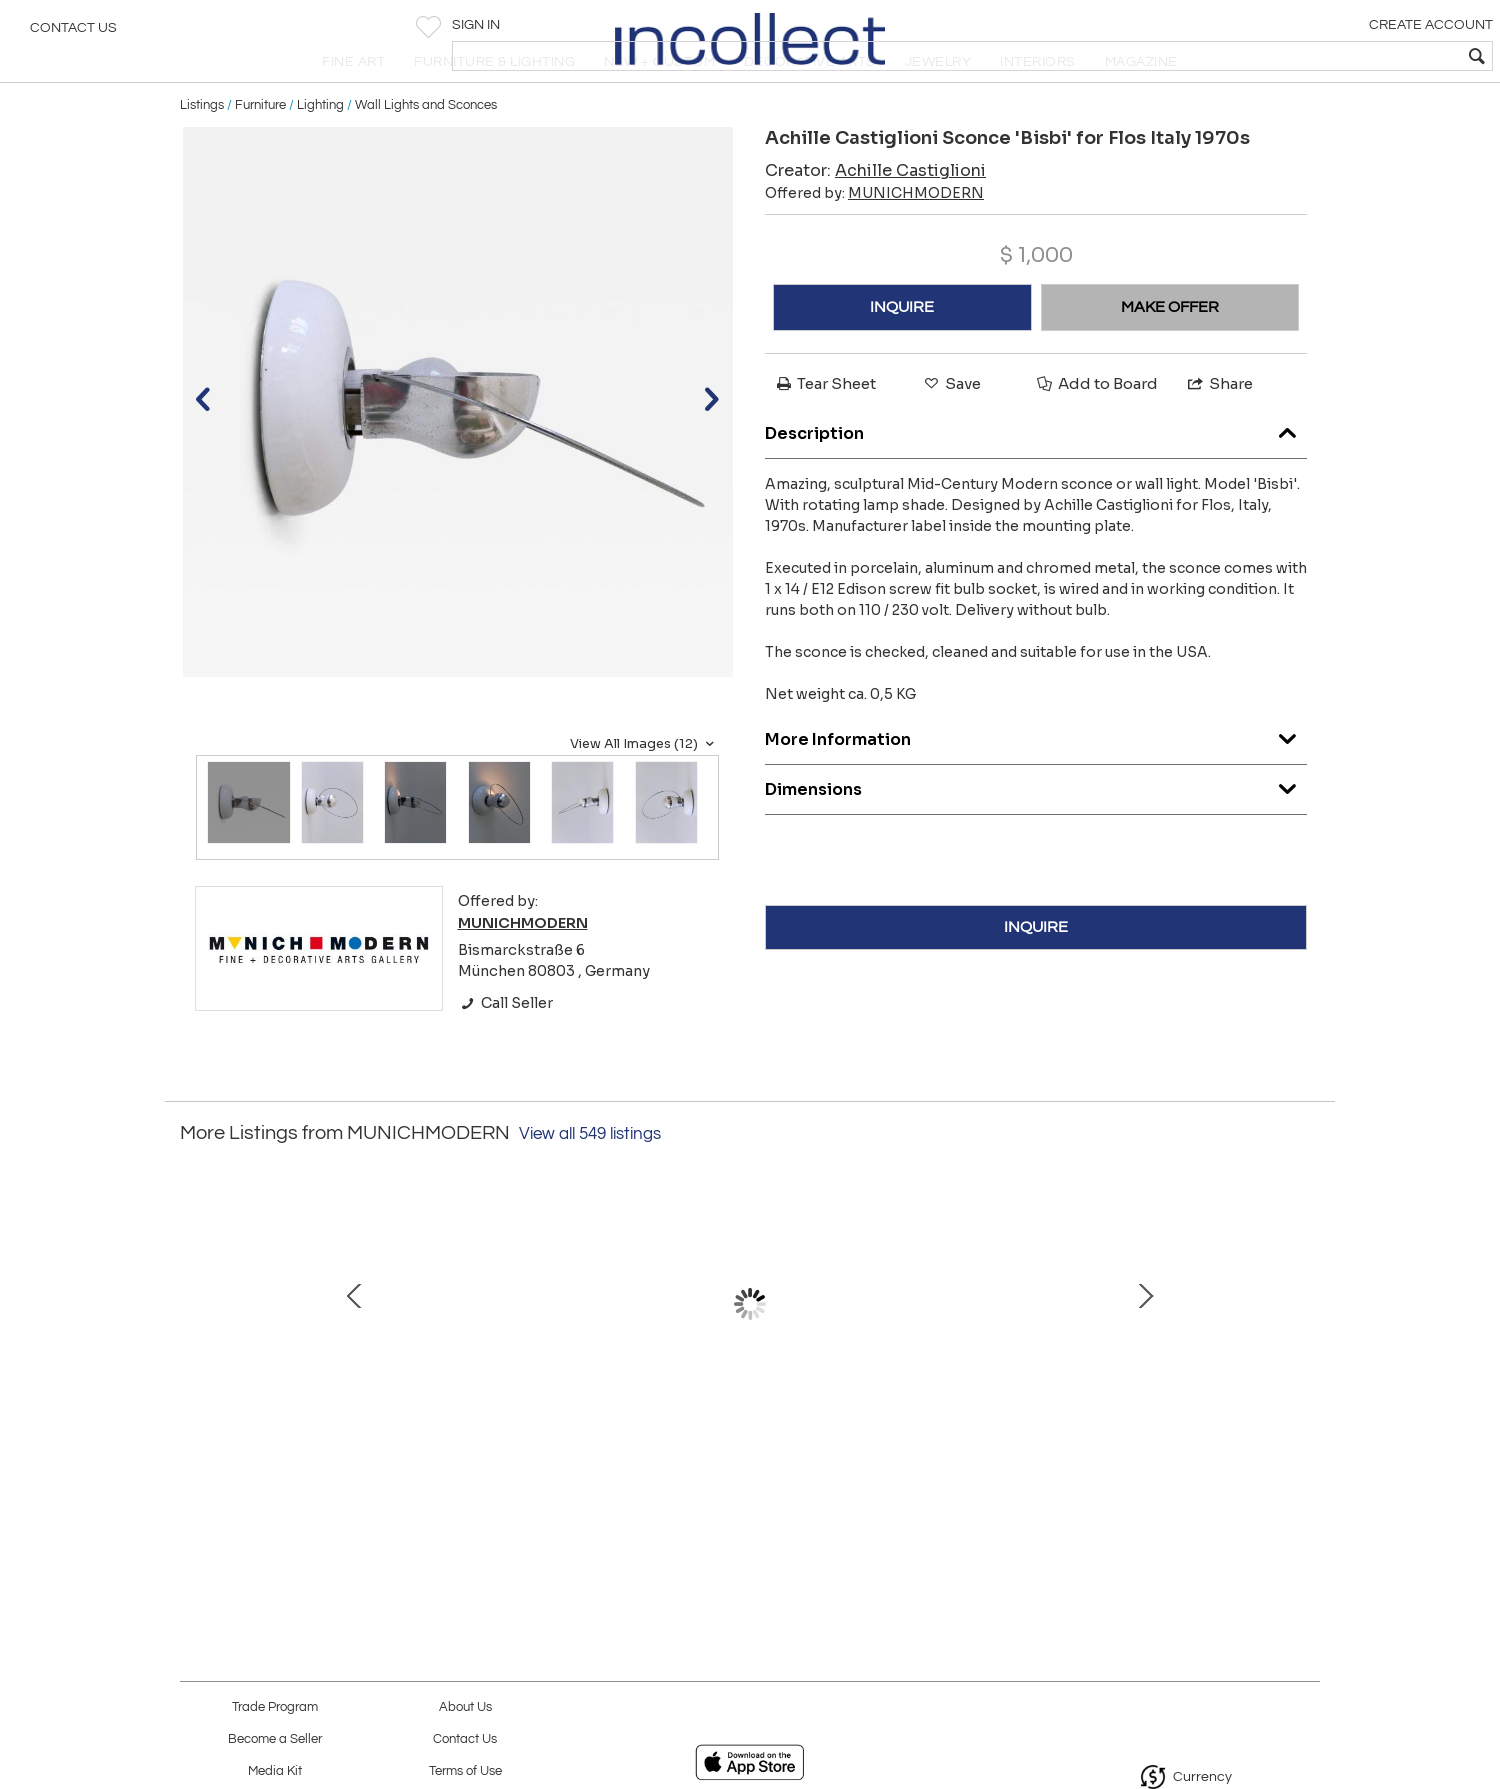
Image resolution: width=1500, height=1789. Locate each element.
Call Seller (505, 1050)
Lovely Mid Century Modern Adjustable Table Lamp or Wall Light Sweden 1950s (1165, 1453)
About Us (465, 1707)
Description (1036, 475)
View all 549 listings (590, 1182)
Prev (195, 1361)
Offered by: (874, 241)
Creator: (875, 218)
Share (1219, 431)
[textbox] (1340, 56)
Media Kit (275, 1771)
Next (1305, 1361)
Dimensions (1036, 831)
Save (951, 431)
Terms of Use (465, 1771)
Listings (202, 152)
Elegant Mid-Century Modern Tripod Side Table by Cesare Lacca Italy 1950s (325, 1453)
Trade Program (275, 1707)
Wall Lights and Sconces (426, 152)
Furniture (260, 152)
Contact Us (73, 35)
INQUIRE (902, 355)
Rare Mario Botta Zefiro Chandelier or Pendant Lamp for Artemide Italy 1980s (745, 1453)
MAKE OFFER (1170, 355)
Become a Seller (275, 1739)
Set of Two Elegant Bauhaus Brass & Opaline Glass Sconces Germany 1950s (535, 1453)
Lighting (320, 152)
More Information (1036, 781)
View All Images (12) (644, 791)
